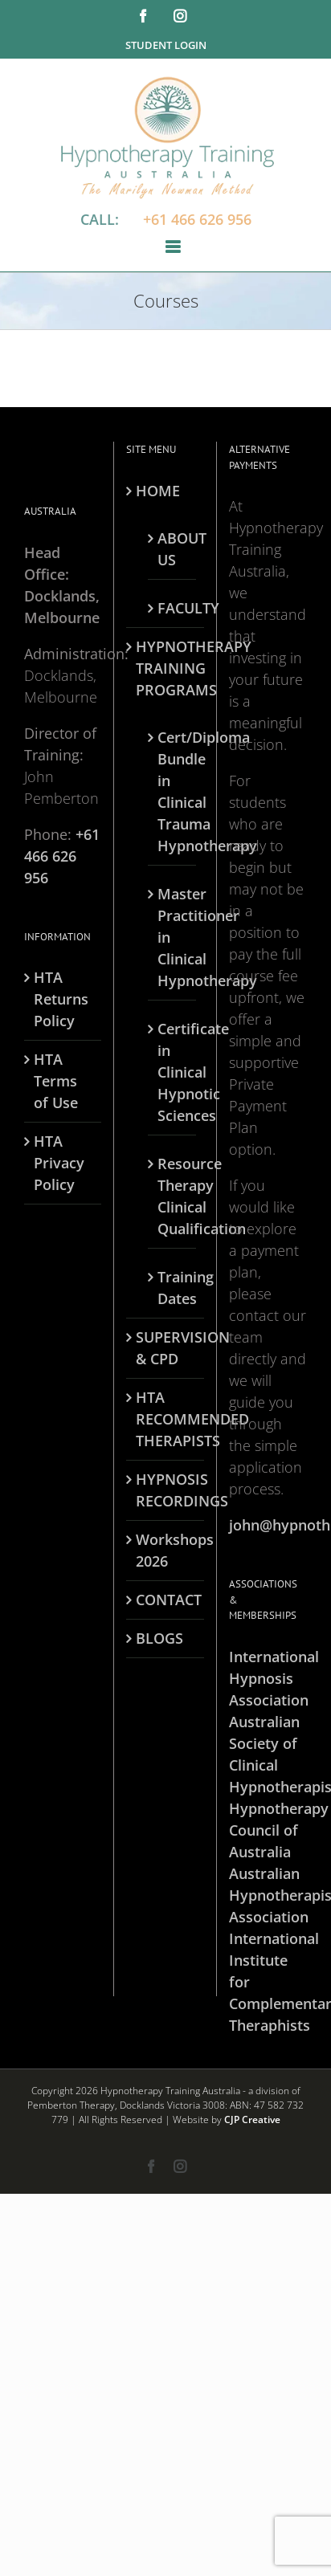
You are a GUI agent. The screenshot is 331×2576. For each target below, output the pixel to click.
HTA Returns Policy (61, 999)
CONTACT (165, 1599)
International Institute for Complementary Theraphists (268, 1982)
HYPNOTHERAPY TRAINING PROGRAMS (165, 668)
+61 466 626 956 (197, 219)
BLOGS (159, 1638)
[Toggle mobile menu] (174, 246)
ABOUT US (172, 548)
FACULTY (172, 608)
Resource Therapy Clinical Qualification (172, 1196)
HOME (158, 490)
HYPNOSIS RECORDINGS (165, 1489)
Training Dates (172, 1287)
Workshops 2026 (165, 1550)
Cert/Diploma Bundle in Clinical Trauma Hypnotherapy (172, 791)
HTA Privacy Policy (59, 1162)
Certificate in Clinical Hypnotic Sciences (172, 1072)
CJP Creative (252, 2119)
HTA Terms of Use (56, 1081)
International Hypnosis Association (268, 1678)
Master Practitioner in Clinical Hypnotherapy (172, 937)
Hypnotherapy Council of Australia (268, 1830)
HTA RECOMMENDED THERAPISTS (165, 1419)
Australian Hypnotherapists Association (268, 1895)
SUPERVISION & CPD (165, 1347)
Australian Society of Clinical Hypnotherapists (268, 1754)
